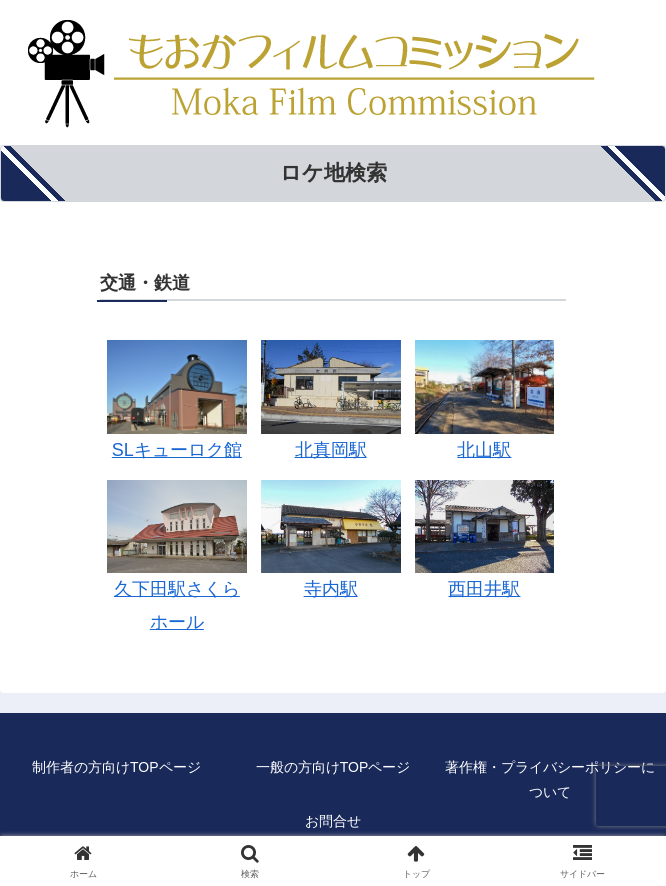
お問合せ (333, 821)
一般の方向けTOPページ (333, 767)
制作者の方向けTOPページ (116, 767)
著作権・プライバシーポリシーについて (550, 779)
